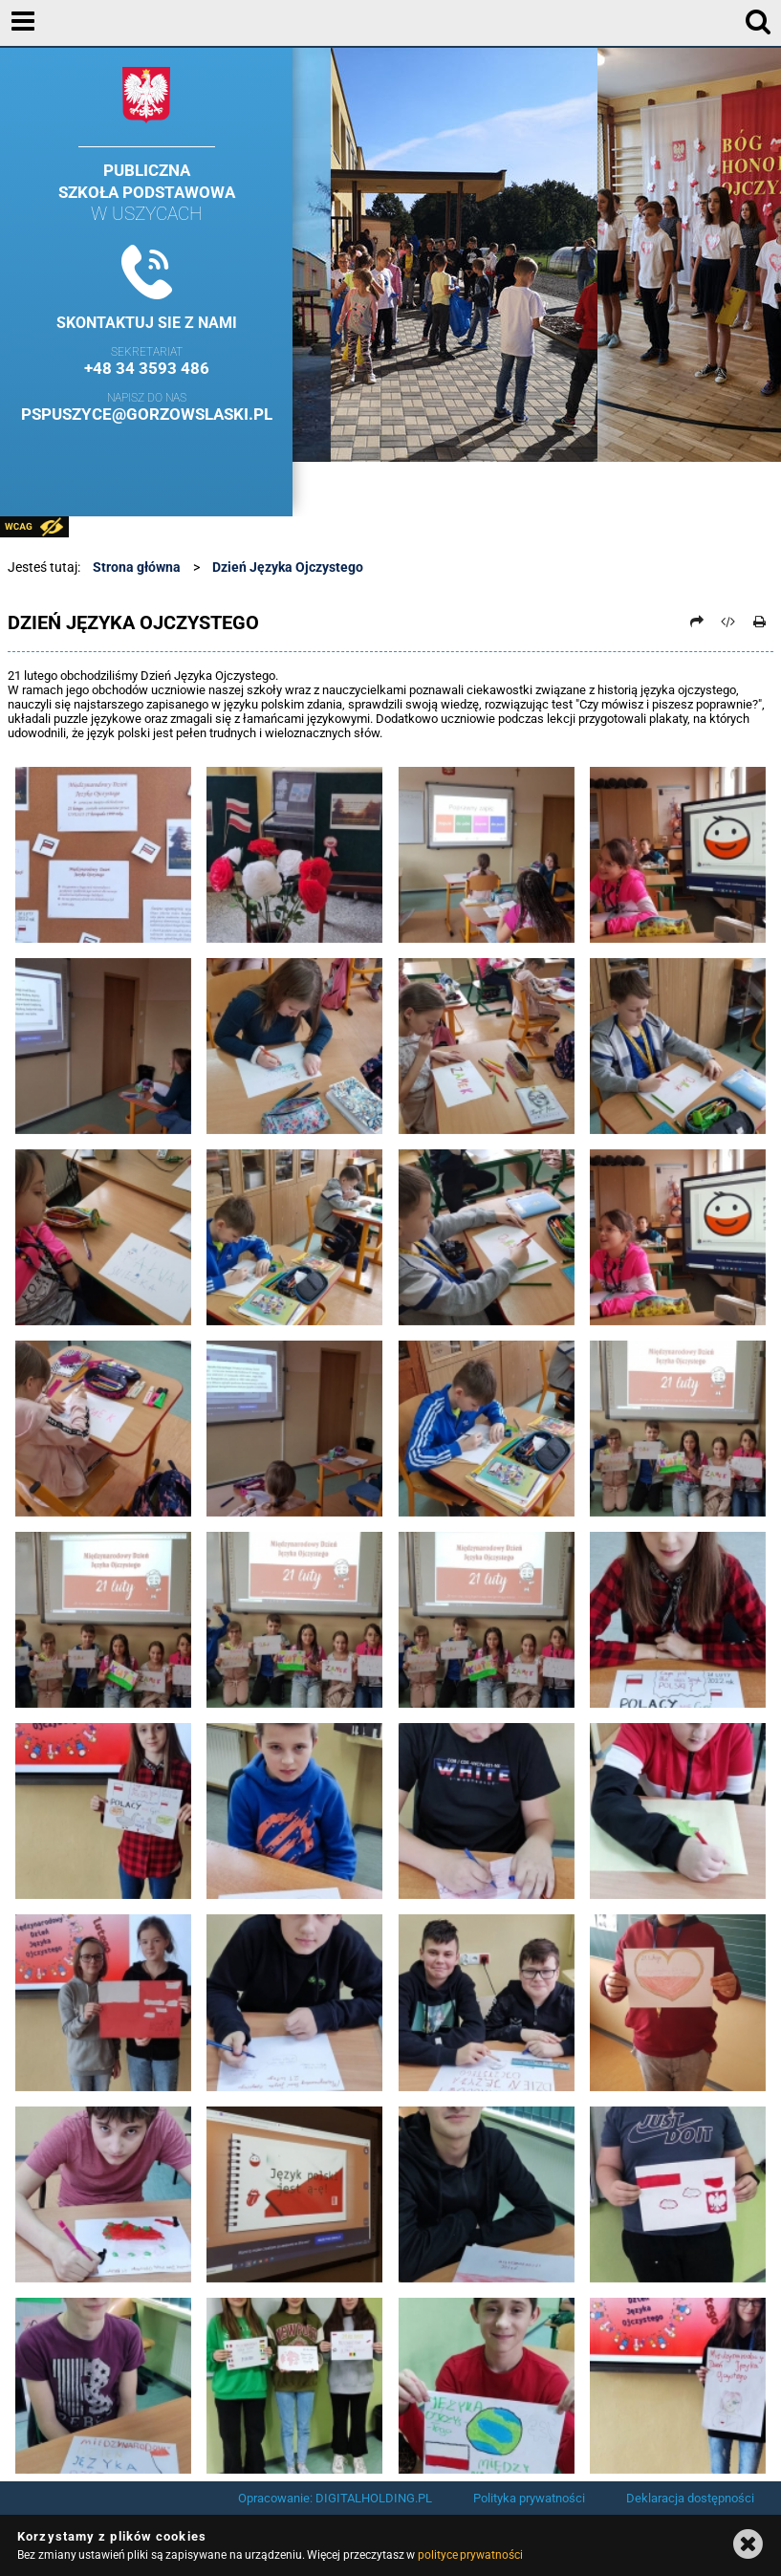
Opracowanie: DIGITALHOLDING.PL (335, 2498)
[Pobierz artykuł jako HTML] (728, 621)
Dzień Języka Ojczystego (287, 567)
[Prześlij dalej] (696, 621)
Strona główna (137, 567)
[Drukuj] (759, 621)
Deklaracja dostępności (690, 2498)
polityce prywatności (470, 2555)
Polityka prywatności (529, 2498)
